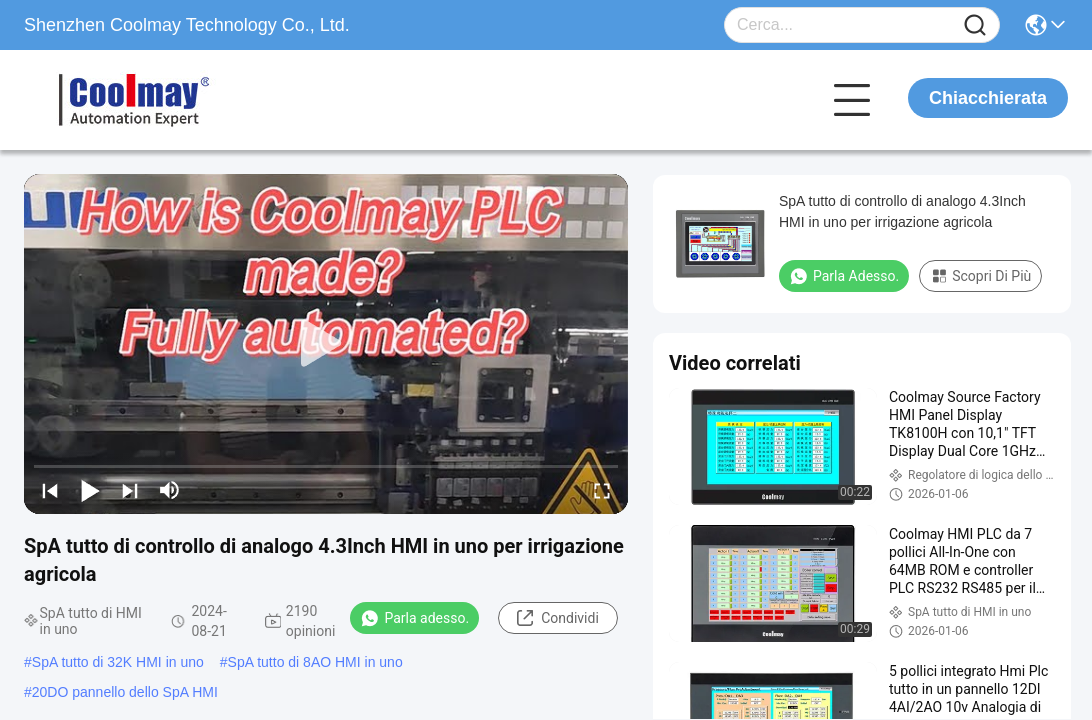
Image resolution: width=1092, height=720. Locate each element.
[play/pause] (90, 490)
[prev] (50, 490)
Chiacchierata (988, 98)
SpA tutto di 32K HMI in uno (118, 662)
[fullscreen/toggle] (602, 490)
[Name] (975, 25)
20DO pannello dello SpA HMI (125, 692)
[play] (326, 344)
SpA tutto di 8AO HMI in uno (315, 662)
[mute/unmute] (170, 490)
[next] (130, 490)
